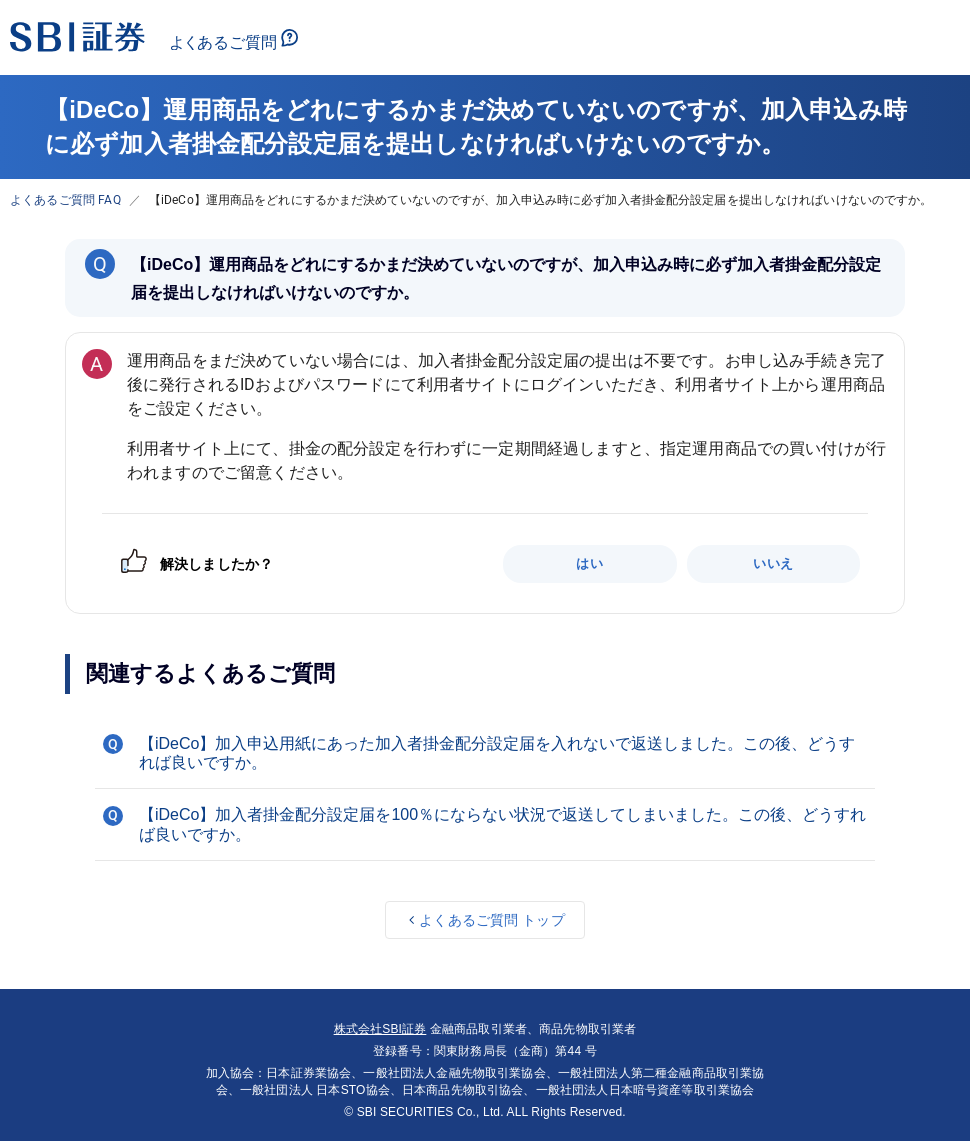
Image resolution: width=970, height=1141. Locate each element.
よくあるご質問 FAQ (65, 200)
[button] (485, 753)
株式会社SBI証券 (380, 1029)
